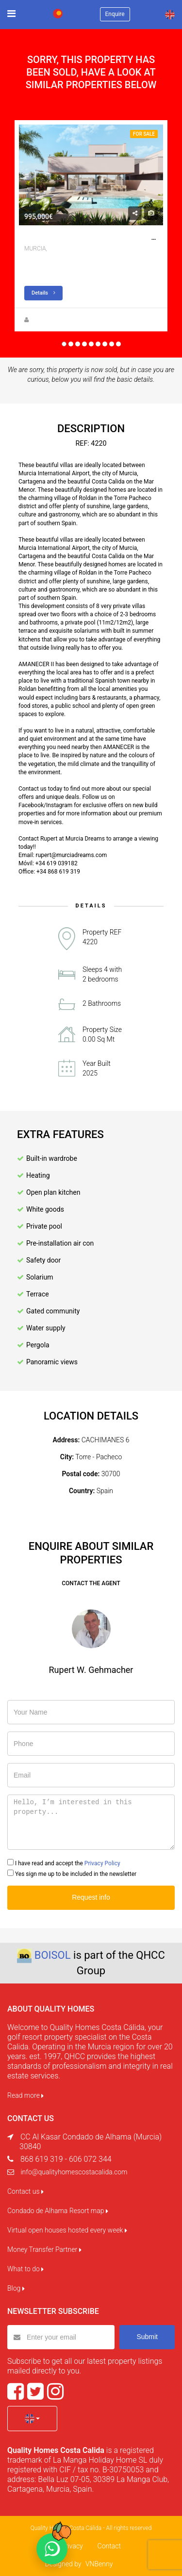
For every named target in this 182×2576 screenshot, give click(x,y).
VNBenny (99, 2564)
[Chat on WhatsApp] (51, 2548)
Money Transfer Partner (44, 2249)
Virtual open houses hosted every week (67, 2230)
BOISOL (52, 1955)
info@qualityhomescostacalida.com (73, 2172)
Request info (91, 1897)
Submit (147, 2337)
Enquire (115, 14)
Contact (109, 2546)
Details (43, 293)
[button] (32, 2418)
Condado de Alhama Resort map (57, 2211)
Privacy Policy (102, 1863)
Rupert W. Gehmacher (60, 319)
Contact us (25, 2191)
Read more (25, 2095)
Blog (16, 2288)
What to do (25, 2269)
